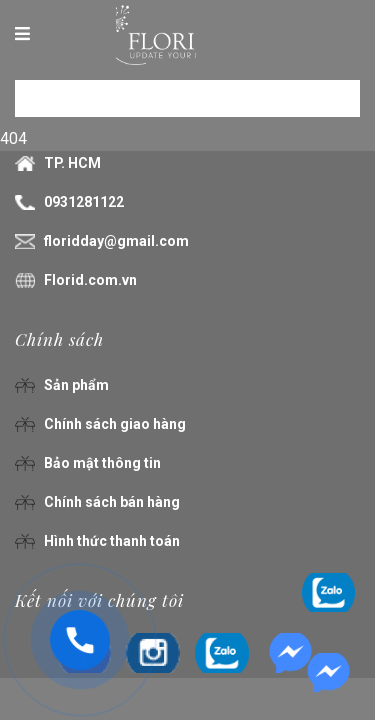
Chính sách (59, 339)
